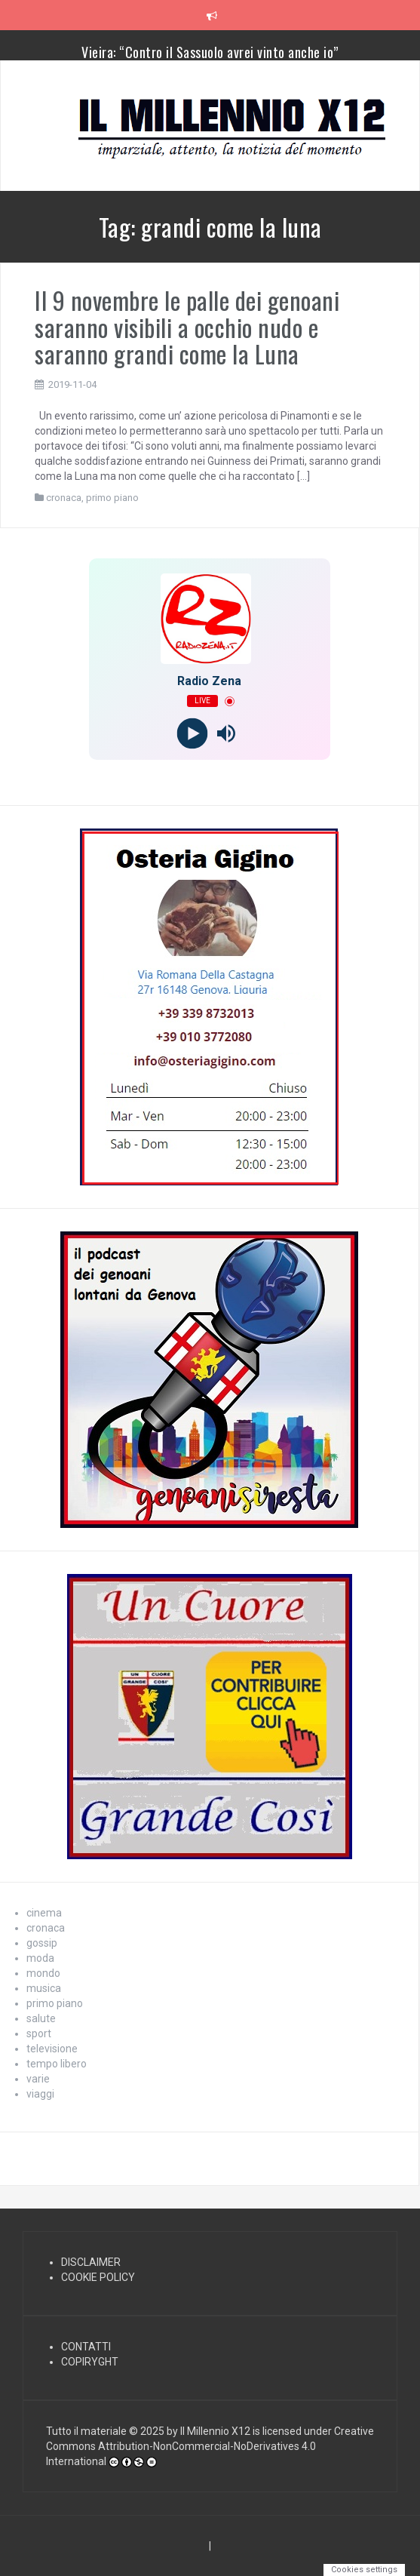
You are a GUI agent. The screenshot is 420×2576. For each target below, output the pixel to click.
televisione (52, 2049)
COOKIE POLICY (98, 2277)
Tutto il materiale (86, 2431)
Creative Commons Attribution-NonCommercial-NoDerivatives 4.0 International (210, 2446)
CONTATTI (86, 2347)
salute (41, 2018)
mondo (43, 1973)
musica (43, 1988)
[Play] (192, 734)
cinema (44, 1913)
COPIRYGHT (89, 2362)
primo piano (112, 497)
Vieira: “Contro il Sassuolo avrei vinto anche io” (210, 52)
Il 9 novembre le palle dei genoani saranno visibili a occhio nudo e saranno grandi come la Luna (187, 326)
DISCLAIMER (91, 2262)
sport (38, 2033)
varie (38, 2079)
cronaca (63, 497)
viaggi (40, 2094)
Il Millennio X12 (215, 2431)
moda (40, 1958)
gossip (41, 1943)
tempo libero (56, 2064)
